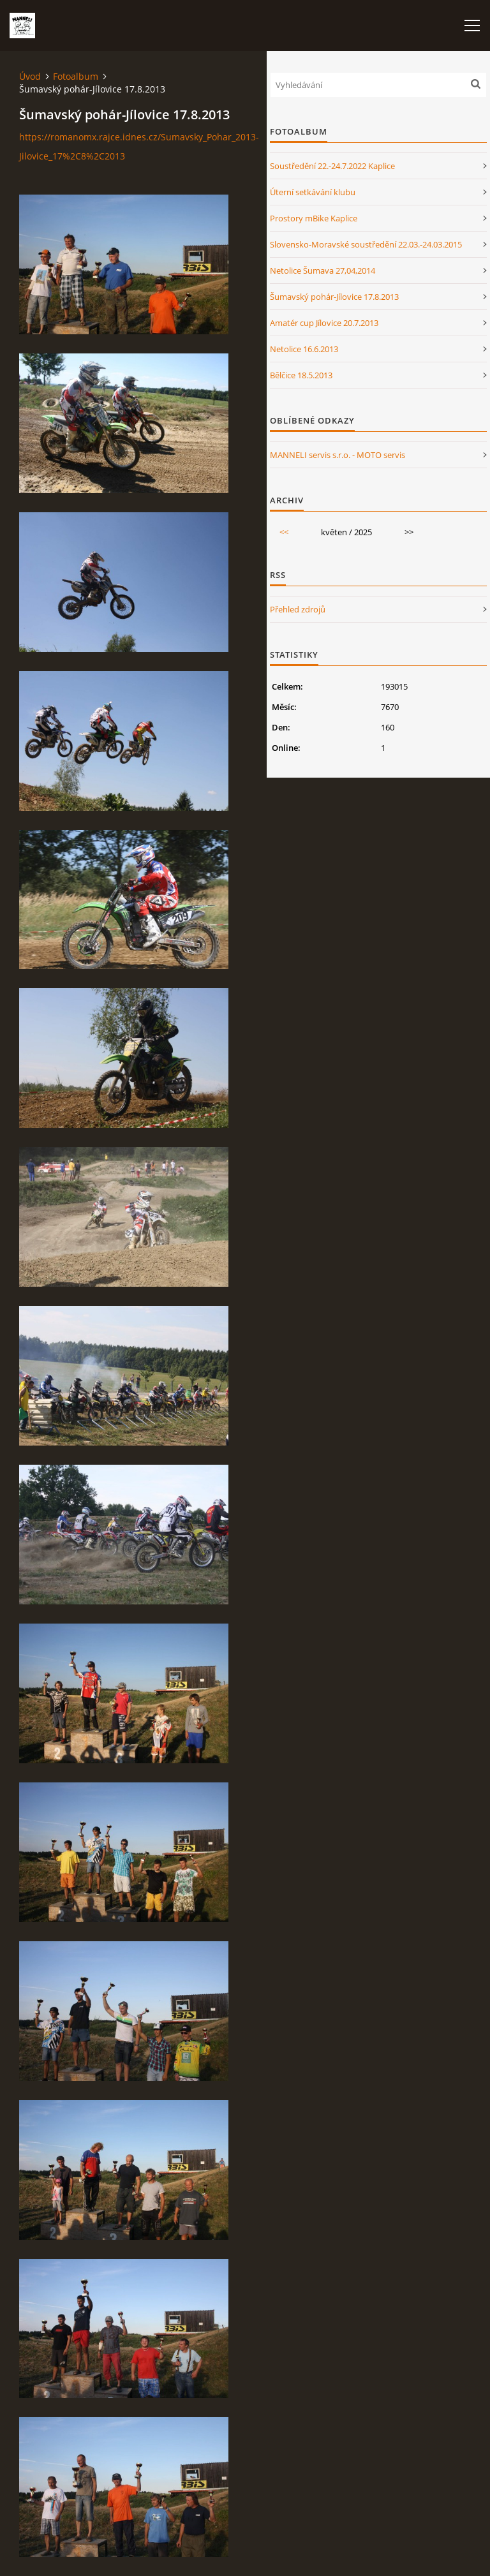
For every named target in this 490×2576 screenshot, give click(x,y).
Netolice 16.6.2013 (304, 349)
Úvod (30, 76)
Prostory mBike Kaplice (313, 218)
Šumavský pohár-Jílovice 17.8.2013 (334, 296)
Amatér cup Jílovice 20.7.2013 (324, 323)
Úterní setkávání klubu (312, 192)
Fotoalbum (75, 76)
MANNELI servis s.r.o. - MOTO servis (337, 455)
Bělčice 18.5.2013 (301, 375)
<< (283, 532)
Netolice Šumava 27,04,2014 (322, 270)
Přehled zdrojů (297, 609)
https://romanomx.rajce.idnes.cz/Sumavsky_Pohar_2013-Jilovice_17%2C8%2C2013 (139, 146)
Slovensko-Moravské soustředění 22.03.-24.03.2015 (366, 244)
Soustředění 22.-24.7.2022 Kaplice (332, 166)
